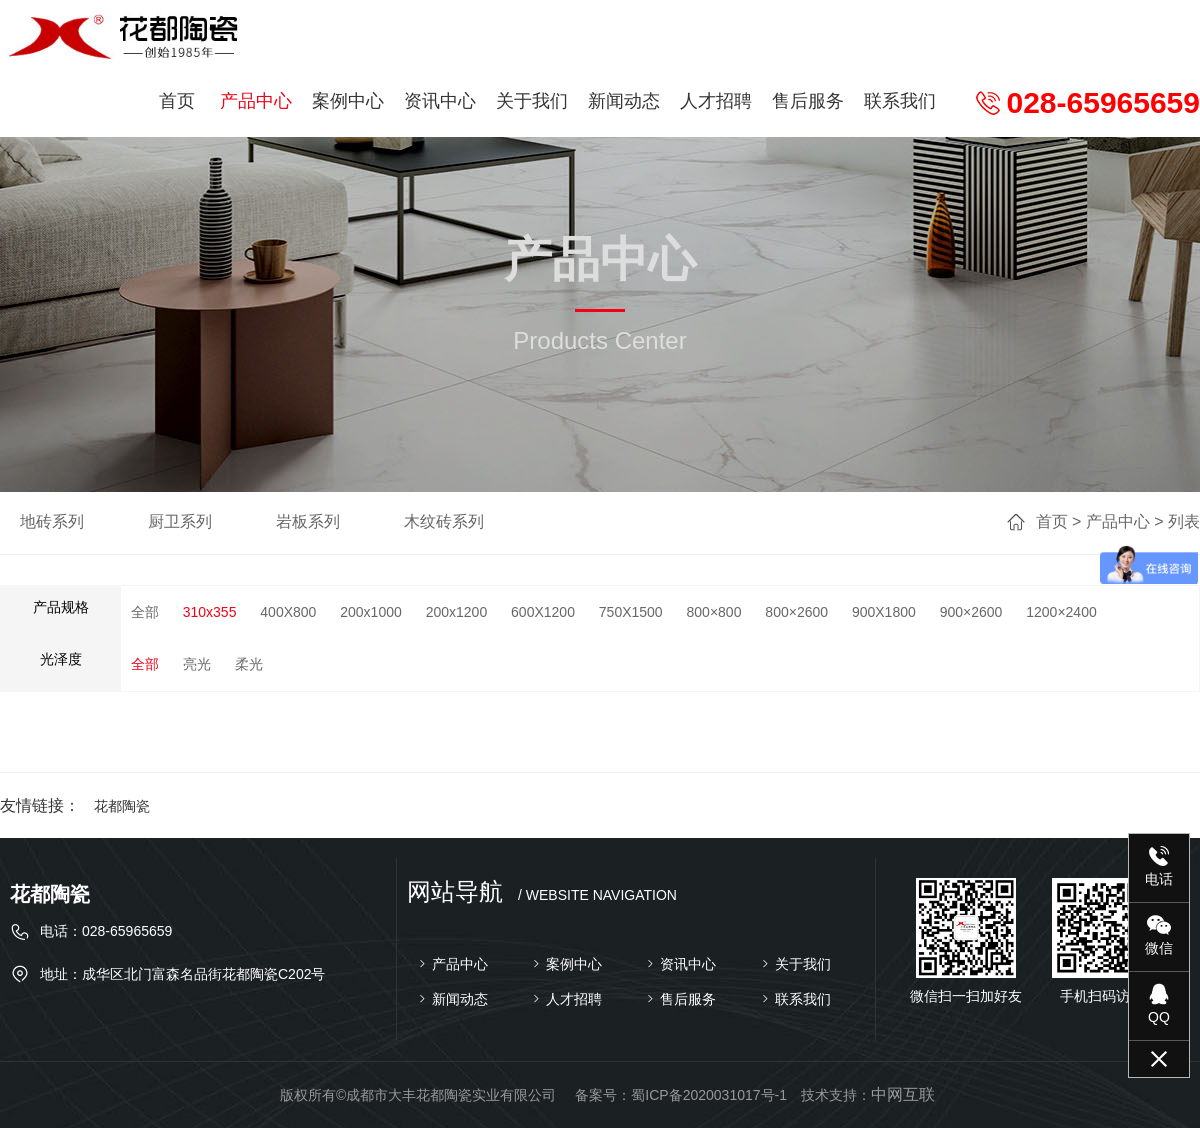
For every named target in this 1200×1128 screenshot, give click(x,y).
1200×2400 (1061, 612)
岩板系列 (308, 521)
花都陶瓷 (122, 806)
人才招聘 (716, 101)
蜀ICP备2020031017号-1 (709, 1095)
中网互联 (903, 1094)
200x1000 (371, 612)
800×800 (714, 612)
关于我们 (532, 101)
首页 (177, 101)
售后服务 (808, 101)
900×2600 (971, 612)
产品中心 (256, 101)
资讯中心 (440, 101)
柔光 (249, 664)
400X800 (288, 612)
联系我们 (900, 101)
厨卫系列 (180, 521)
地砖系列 (52, 521)
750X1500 (631, 612)
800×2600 (796, 612)
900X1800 (884, 612)
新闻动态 (624, 101)
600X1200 (543, 612)
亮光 (197, 664)
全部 (145, 612)
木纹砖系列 (444, 521)
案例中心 (348, 101)
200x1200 (457, 612)
